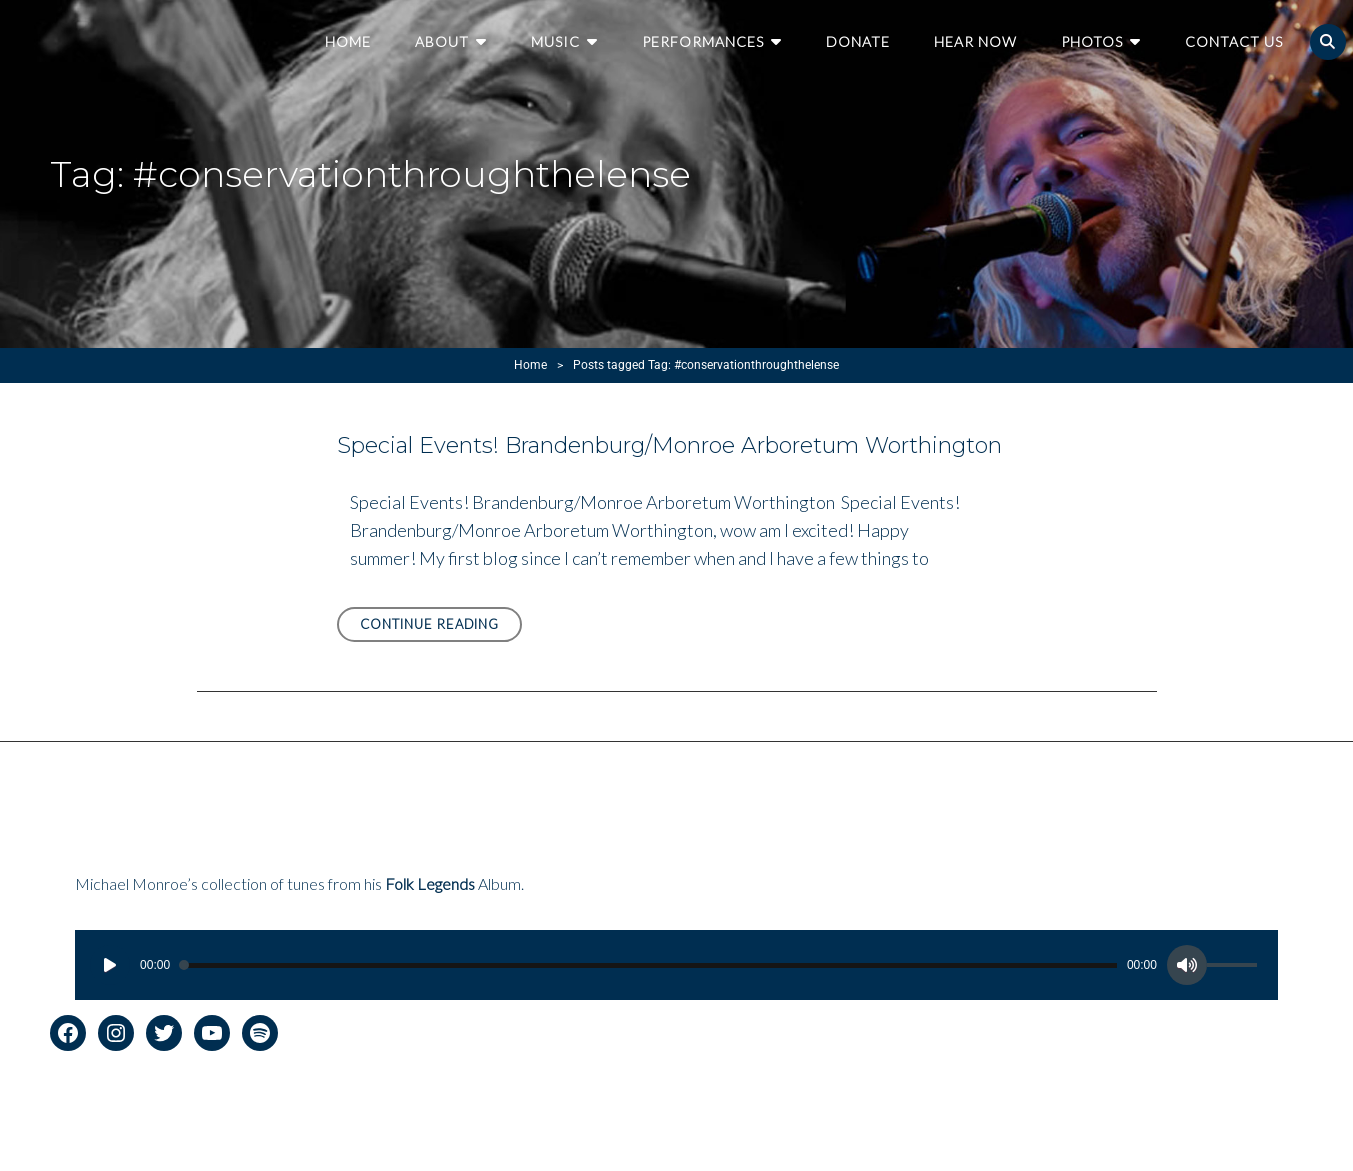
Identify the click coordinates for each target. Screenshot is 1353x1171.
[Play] (110, 965)
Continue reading (441, 627)
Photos (1092, 41)
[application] (676, 965)
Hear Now (975, 41)
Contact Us (1234, 41)
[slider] (648, 965)
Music (555, 41)
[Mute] (1187, 965)
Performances (703, 41)
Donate (858, 41)
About (442, 41)
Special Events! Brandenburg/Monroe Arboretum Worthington (669, 445)
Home (348, 41)
